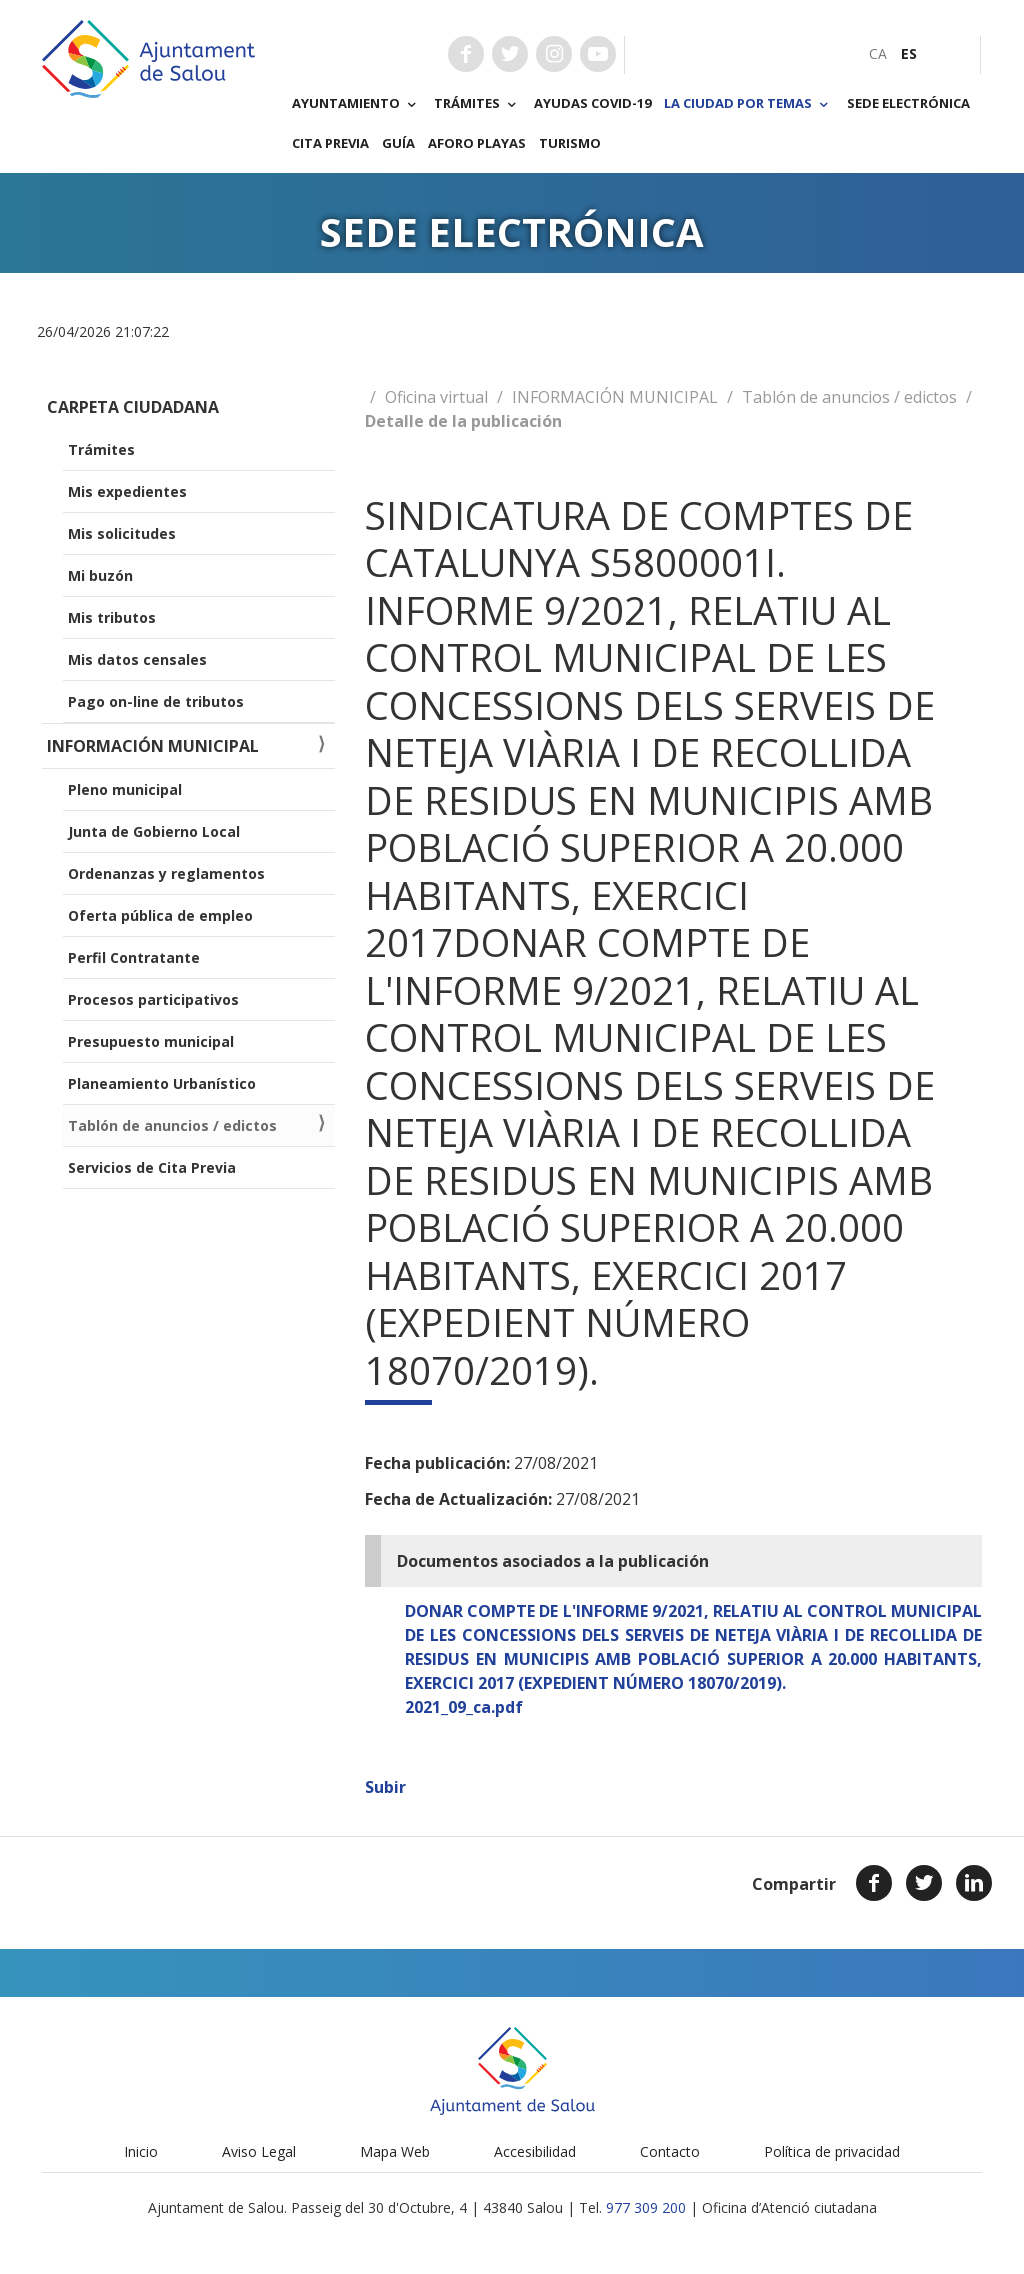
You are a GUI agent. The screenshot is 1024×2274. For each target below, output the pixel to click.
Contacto (670, 2151)
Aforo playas (477, 143)
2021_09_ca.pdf (464, 1707)
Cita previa (330, 143)
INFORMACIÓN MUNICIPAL (615, 397)
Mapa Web (395, 2151)
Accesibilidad (535, 2151)
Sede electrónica (908, 103)
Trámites (477, 104)
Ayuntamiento (356, 104)
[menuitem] (878, 53)
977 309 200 (646, 2207)
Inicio (141, 2151)
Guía (398, 143)
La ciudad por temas (748, 104)
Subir (385, 1787)
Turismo (570, 143)
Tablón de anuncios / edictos (849, 397)
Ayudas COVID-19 (592, 103)
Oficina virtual (436, 397)
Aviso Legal (259, 2151)
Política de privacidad (832, 2151)
